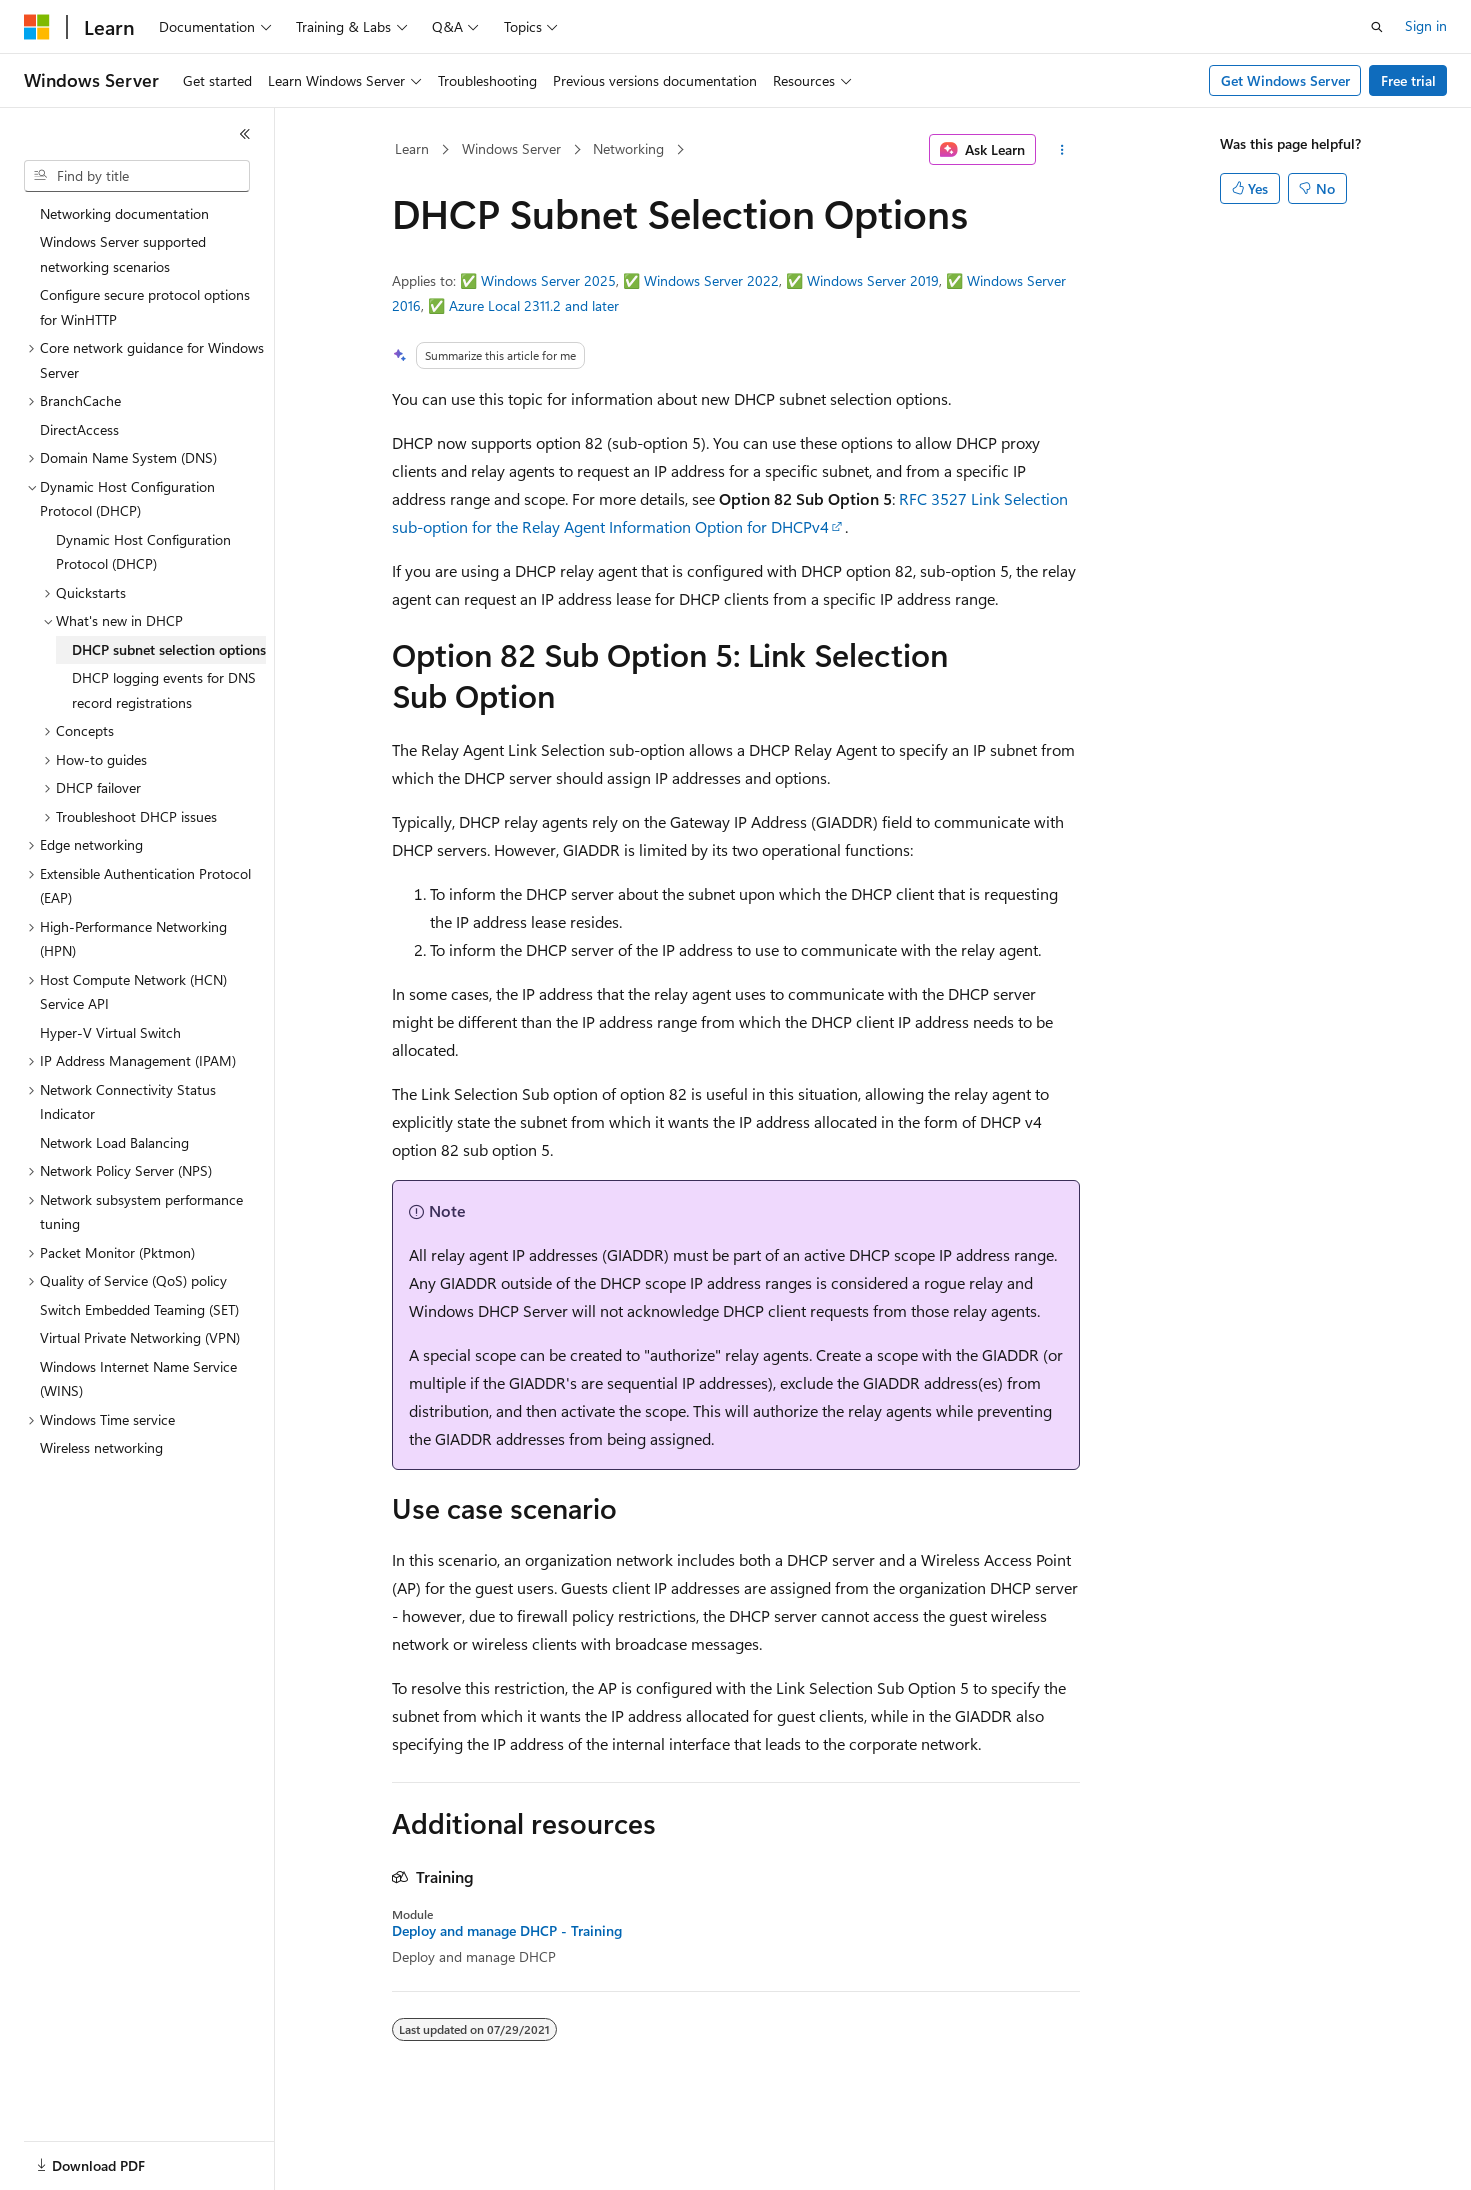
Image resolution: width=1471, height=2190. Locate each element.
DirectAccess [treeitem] (79, 429)
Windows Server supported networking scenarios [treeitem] (123, 254)
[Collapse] (245, 134)
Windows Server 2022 (711, 280)
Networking (628, 148)
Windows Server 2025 (548, 280)
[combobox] (137, 176)
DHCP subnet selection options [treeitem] (169, 649)
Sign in (1426, 25)
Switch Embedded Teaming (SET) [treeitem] (139, 1309)
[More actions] (1061, 150)
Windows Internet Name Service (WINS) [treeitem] (138, 1379)
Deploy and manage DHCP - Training (507, 1931)
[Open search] (1377, 27)
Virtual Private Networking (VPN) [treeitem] (140, 1337)
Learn (412, 148)
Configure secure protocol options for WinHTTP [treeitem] (145, 307)
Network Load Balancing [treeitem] (114, 1142)
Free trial (1408, 80)
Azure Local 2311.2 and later (534, 305)
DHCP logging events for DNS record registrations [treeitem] (164, 690)
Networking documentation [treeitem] (124, 213)
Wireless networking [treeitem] (101, 1447)
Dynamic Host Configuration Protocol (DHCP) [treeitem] (143, 552)
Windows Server (511, 148)
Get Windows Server (1285, 80)
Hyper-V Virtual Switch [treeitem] (110, 1032)
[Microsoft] (37, 27)
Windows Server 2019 (873, 280)
